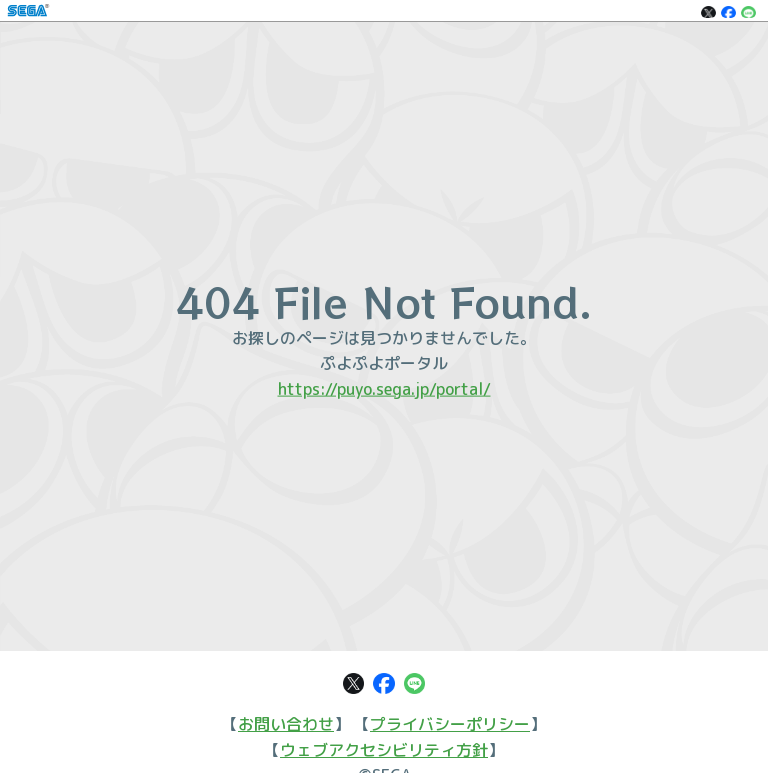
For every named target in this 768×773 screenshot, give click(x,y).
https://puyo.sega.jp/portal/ (384, 388)
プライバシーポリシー (450, 724)
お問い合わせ (286, 724)
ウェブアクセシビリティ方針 (384, 750)
